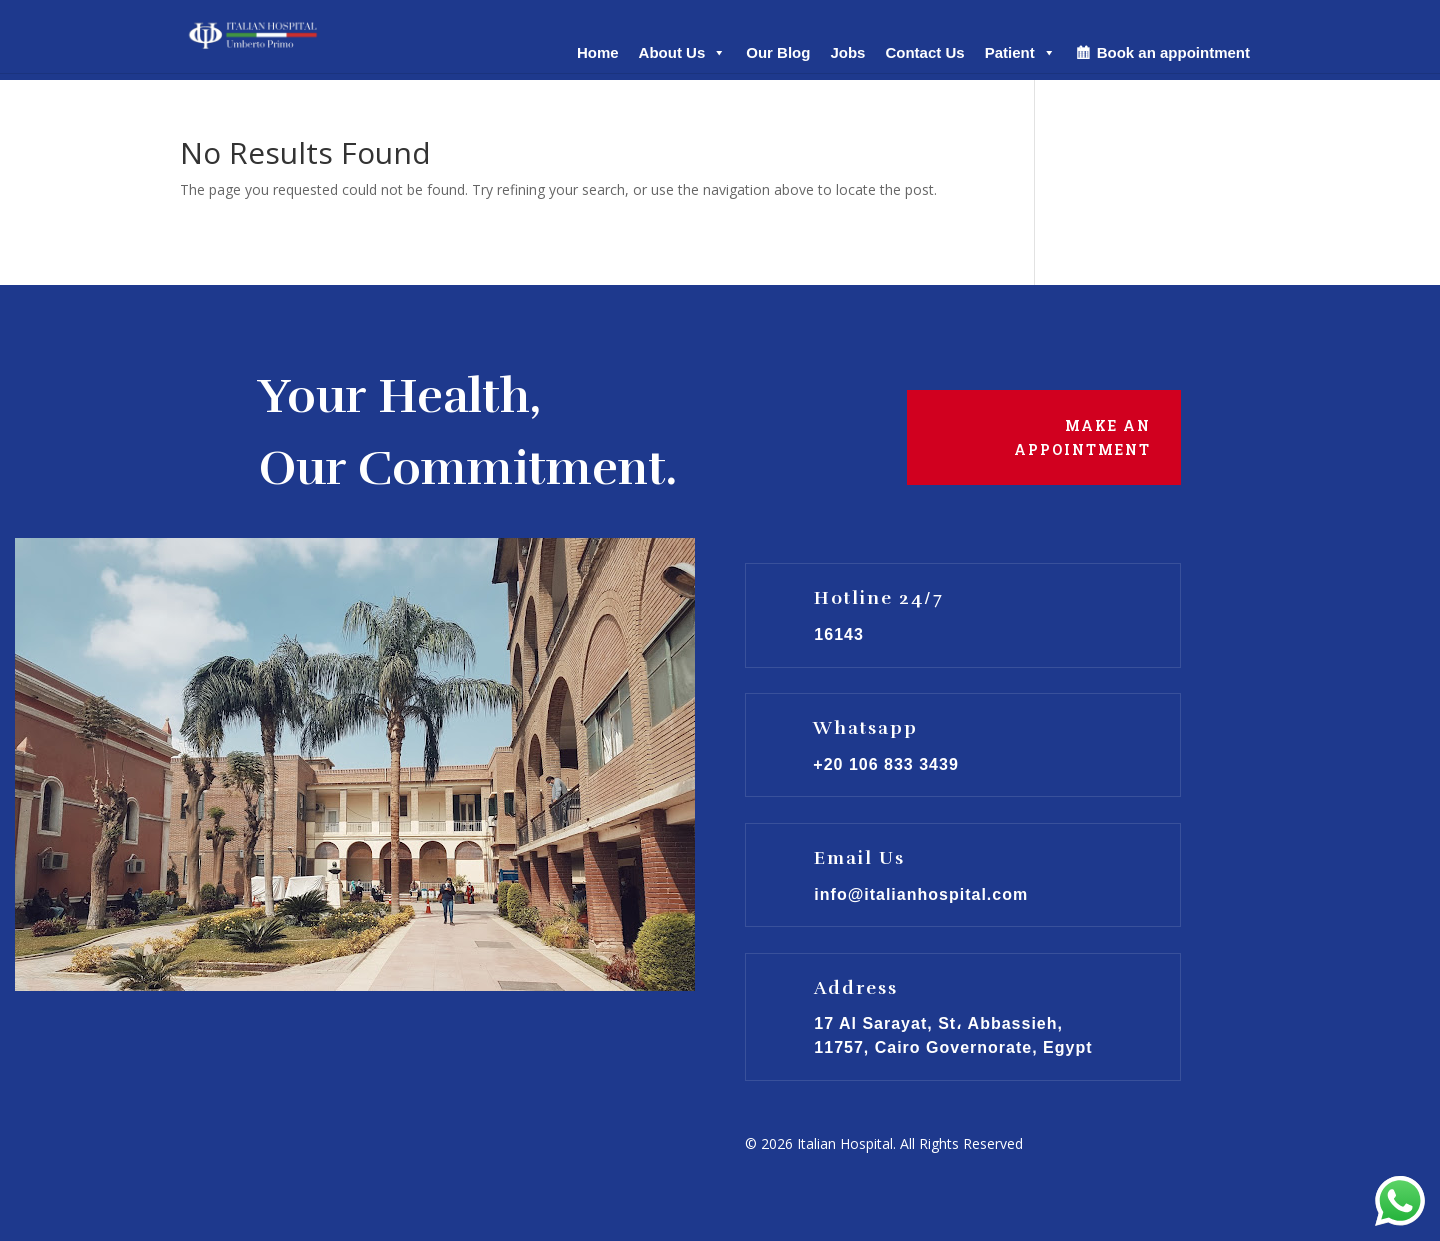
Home (598, 52)
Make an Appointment (1082, 437)
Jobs (847, 52)
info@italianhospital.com (921, 894)
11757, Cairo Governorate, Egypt (953, 1047)
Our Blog (778, 52)
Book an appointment (1173, 52)
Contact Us (924, 52)
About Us (683, 53)
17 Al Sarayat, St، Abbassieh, (938, 1023)
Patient (1020, 53)
